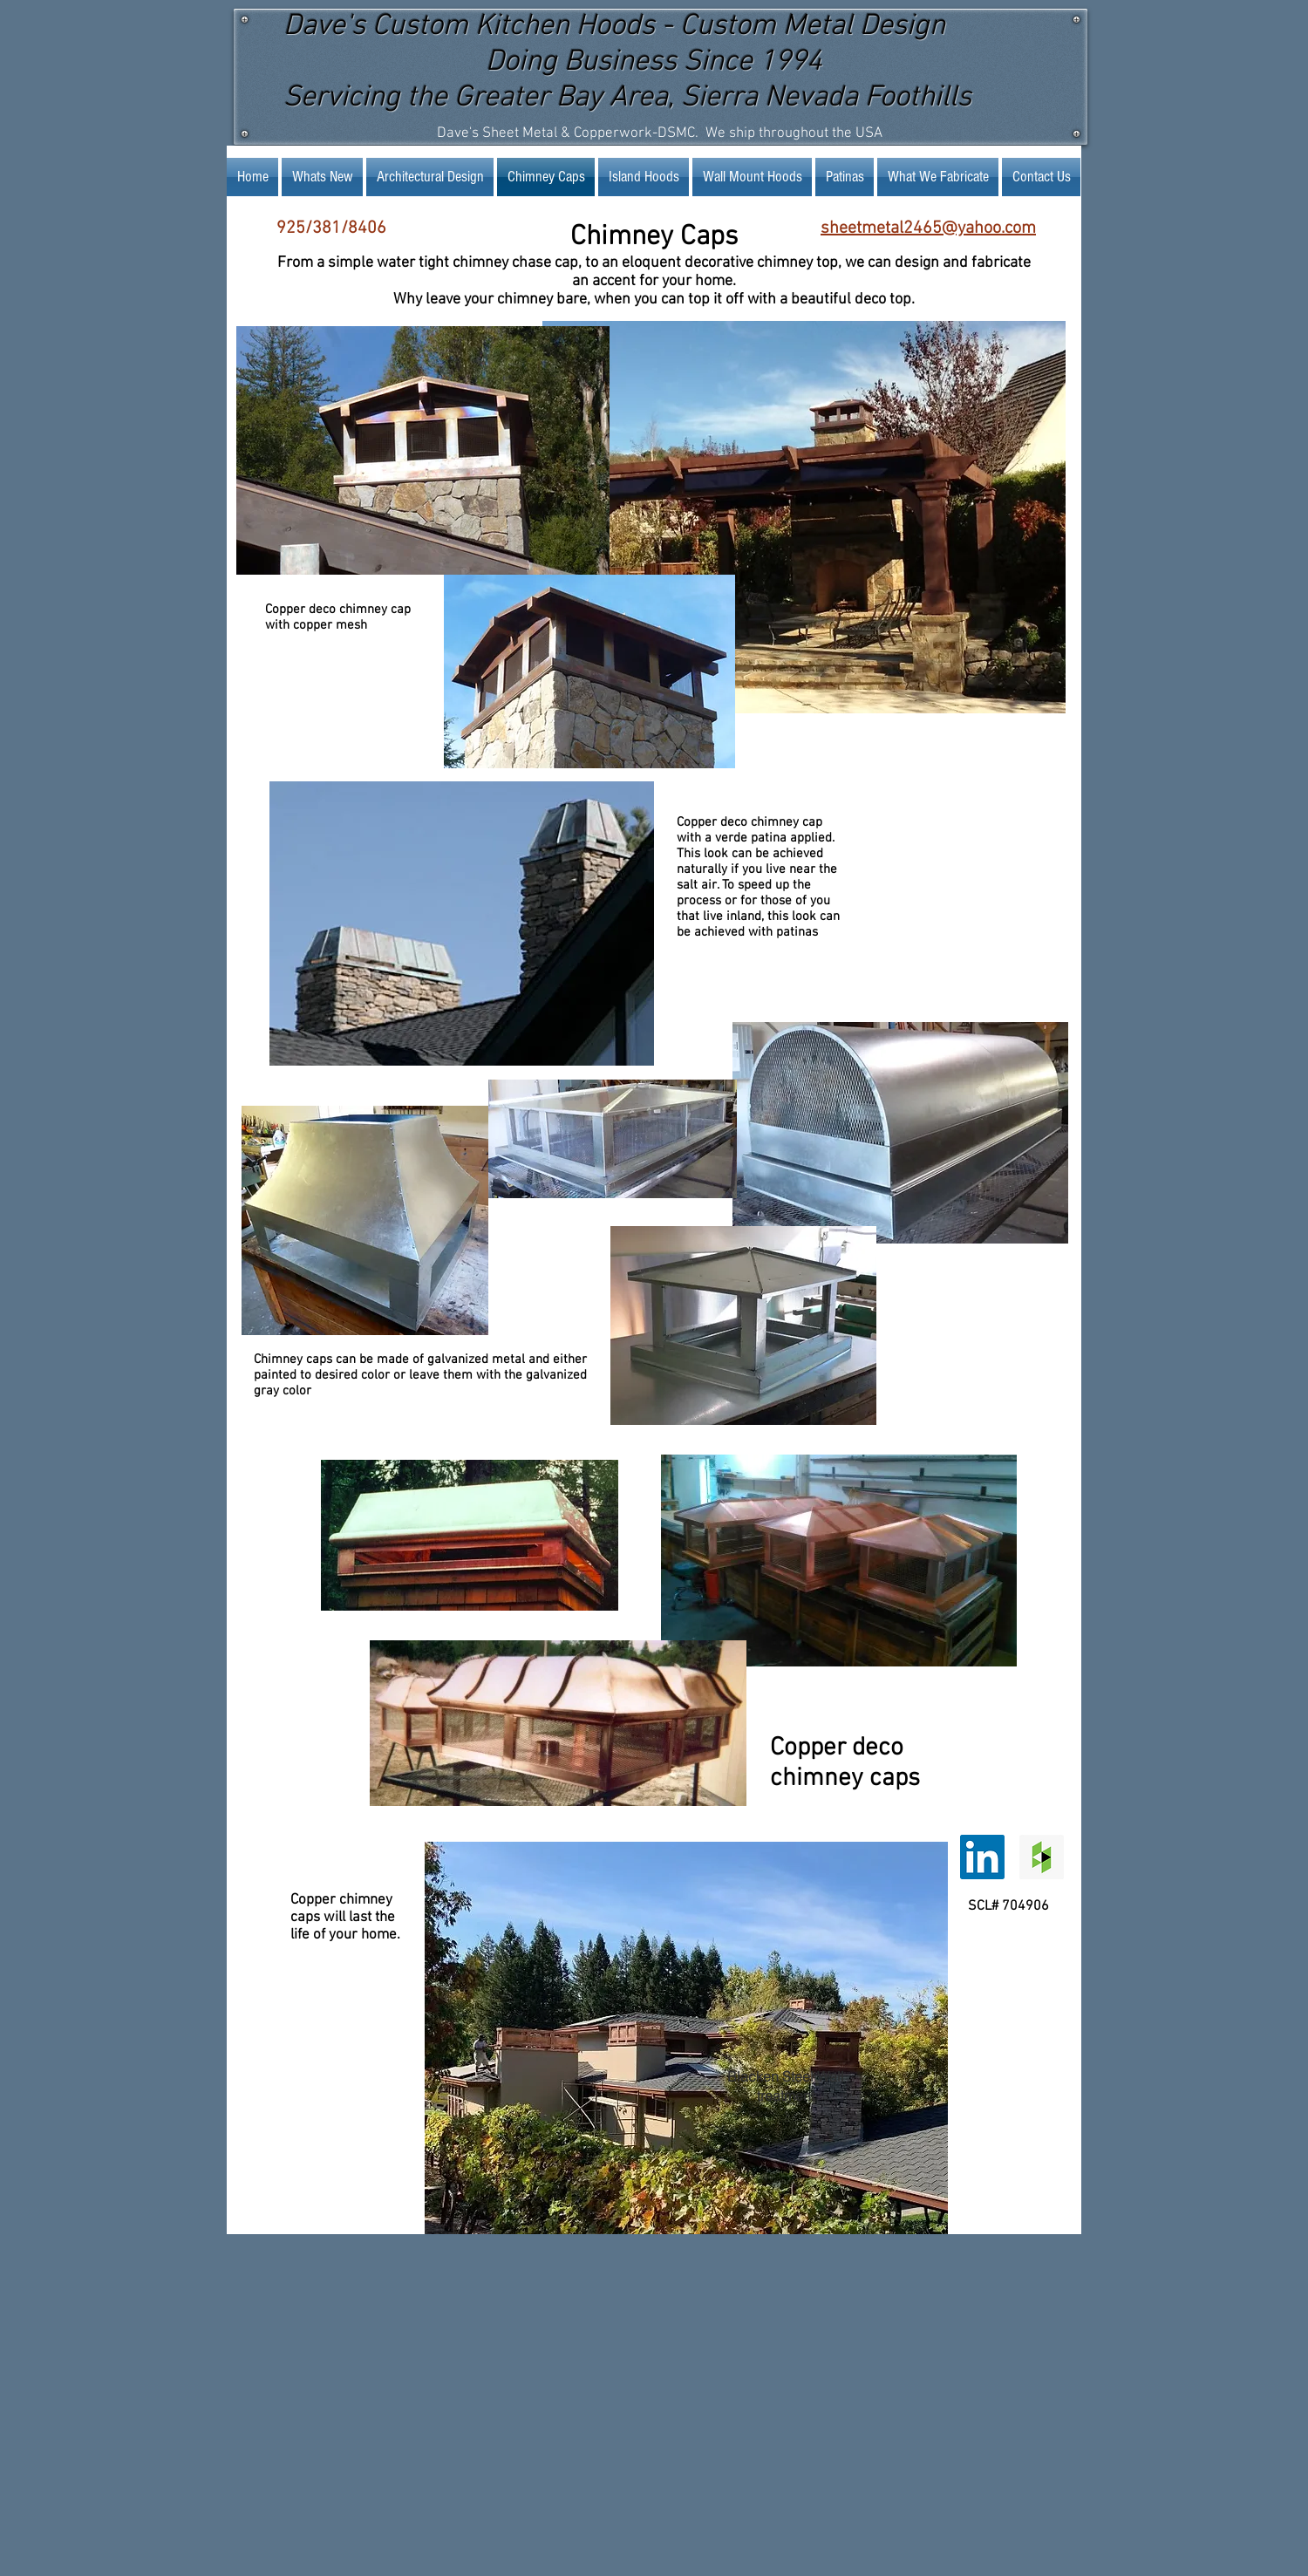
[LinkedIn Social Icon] (982, 1857)
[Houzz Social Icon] (1041, 1857)
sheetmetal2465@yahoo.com (928, 228)
